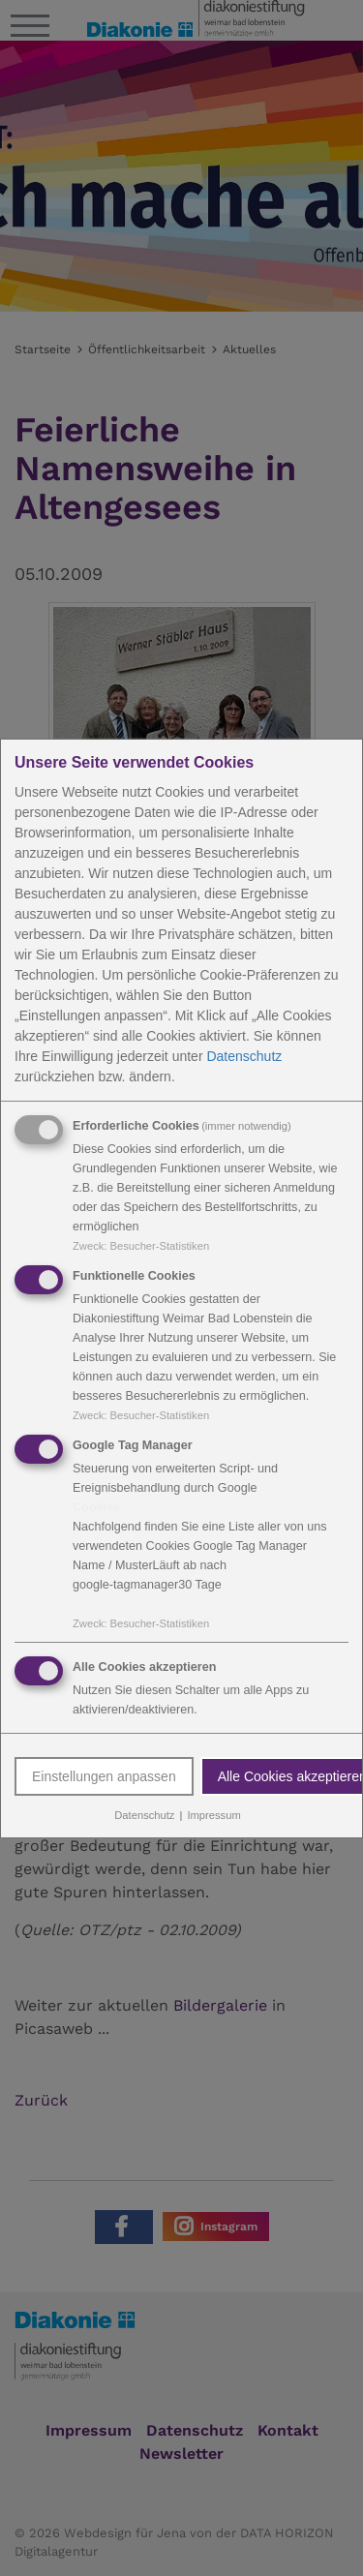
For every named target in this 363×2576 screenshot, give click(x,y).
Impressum (213, 1815)
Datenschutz (244, 1056)
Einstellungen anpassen (104, 1776)
